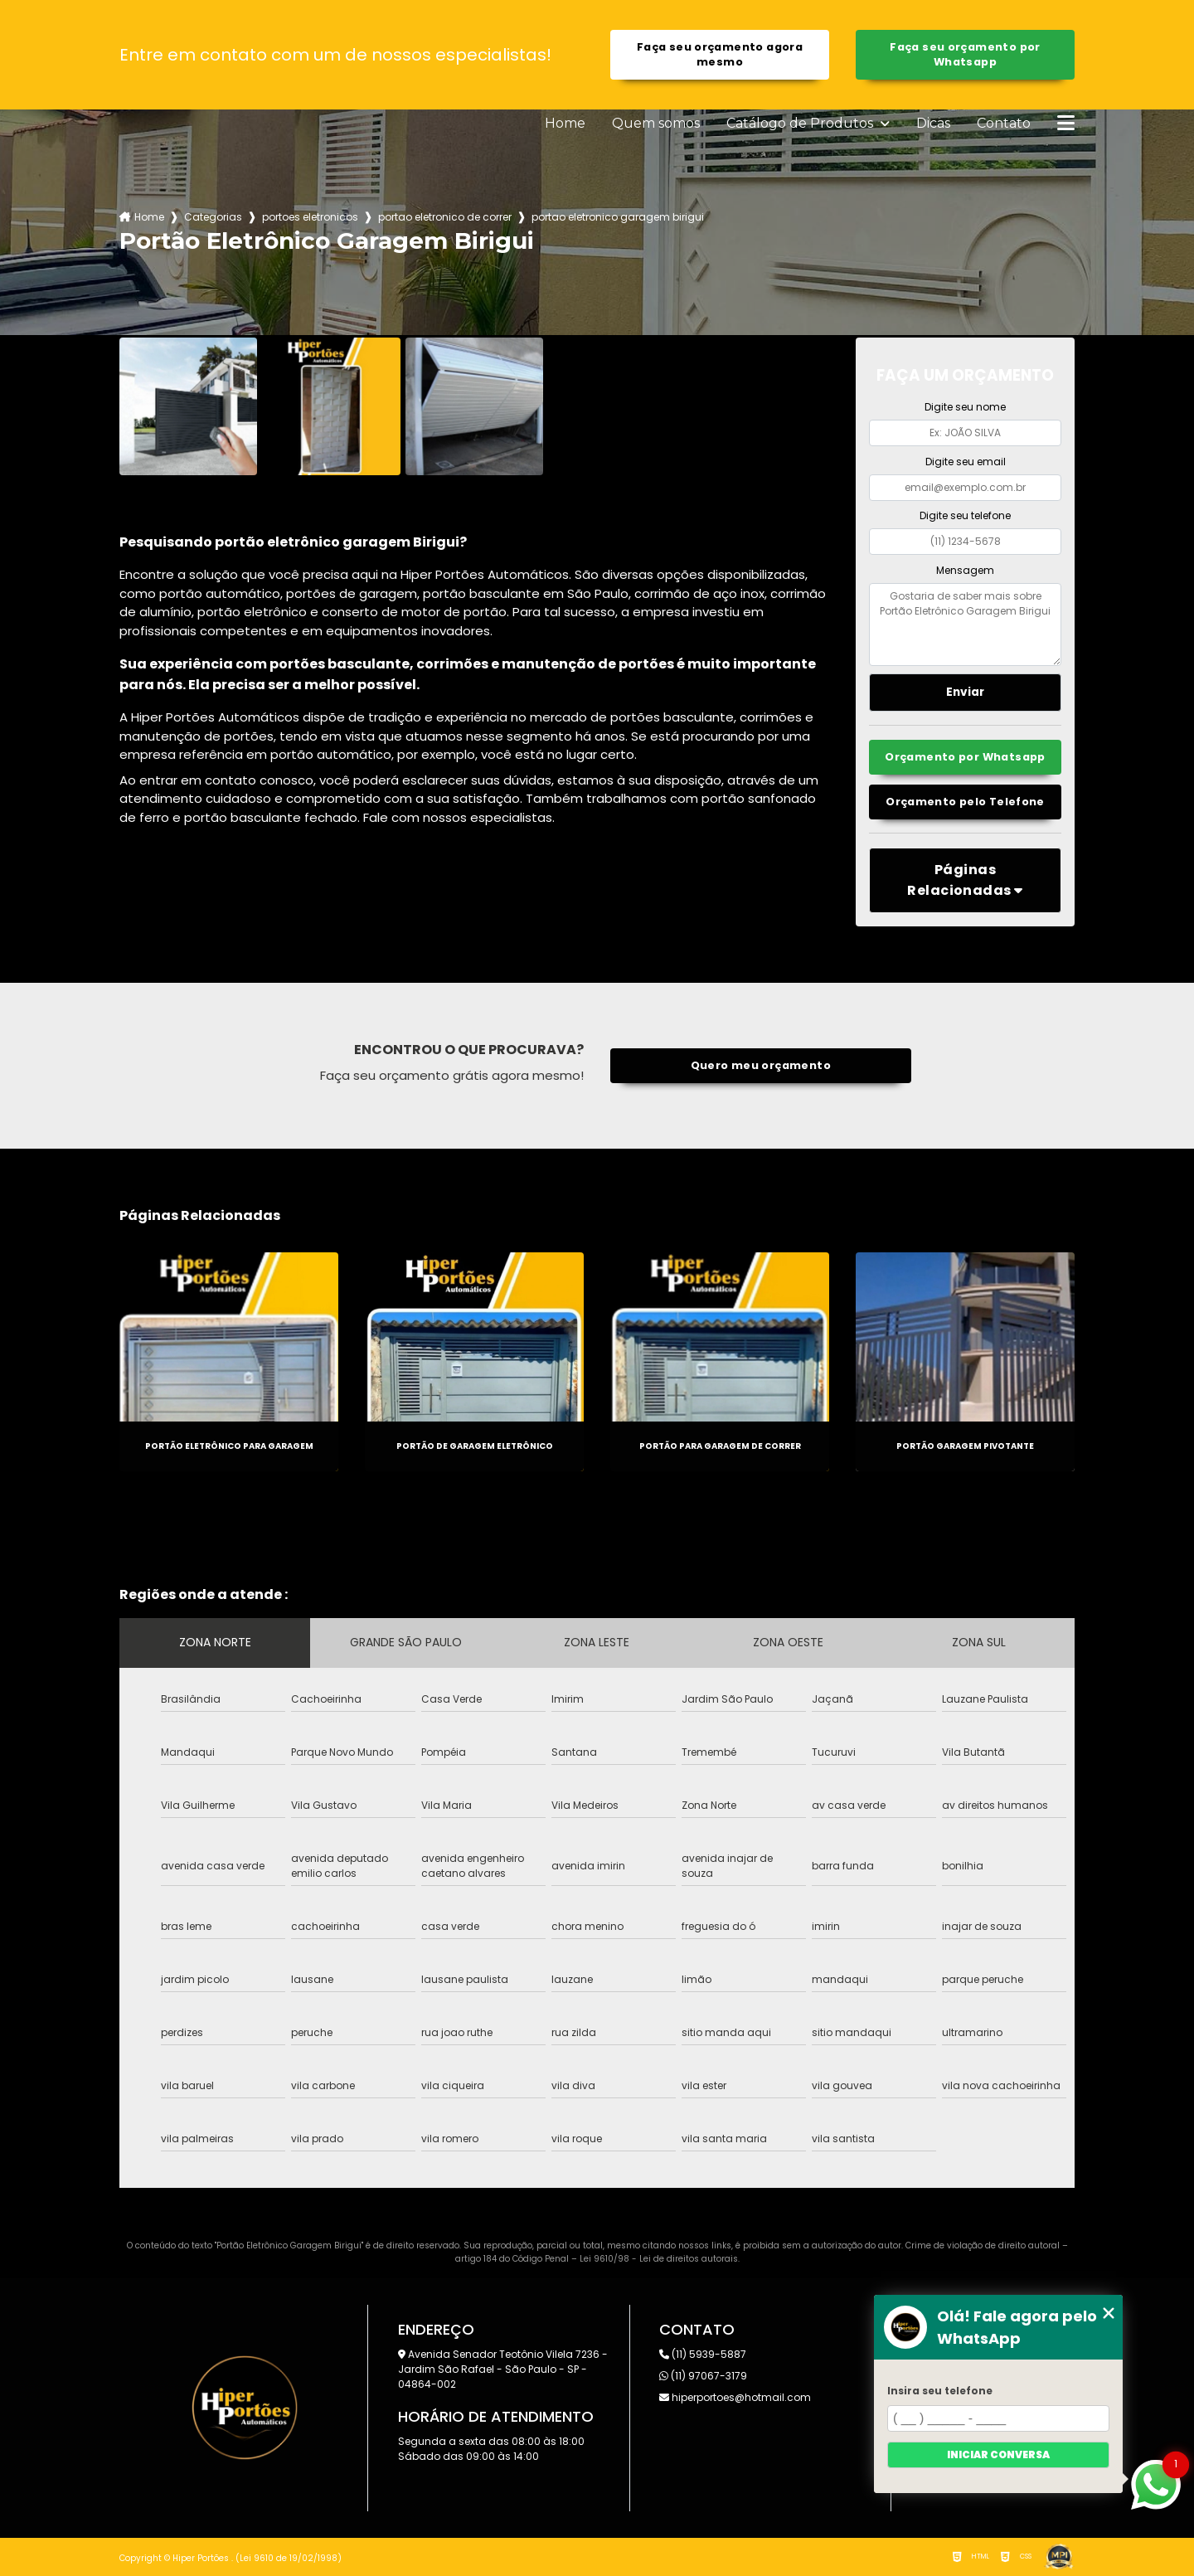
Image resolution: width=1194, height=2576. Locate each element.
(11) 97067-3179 (703, 2376)
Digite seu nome (965, 407)
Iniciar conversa (998, 2454)
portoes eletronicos (310, 217)
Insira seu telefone (940, 2391)
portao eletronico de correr (445, 217)
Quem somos (656, 123)
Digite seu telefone (965, 515)
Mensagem (965, 570)
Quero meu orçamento (761, 1065)
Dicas (933, 123)
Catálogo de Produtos (801, 123)
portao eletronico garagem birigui (617, 217)
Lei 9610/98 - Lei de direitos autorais (659, 2259)
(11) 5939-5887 (702, 2354)
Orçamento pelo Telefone (965, 802)
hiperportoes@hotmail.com (735, 2397)
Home (565, 123)
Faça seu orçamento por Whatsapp (965, 54)
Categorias (213, 217)
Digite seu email (965, 461)
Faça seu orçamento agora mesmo (720, 54)
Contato (1004, 123)
